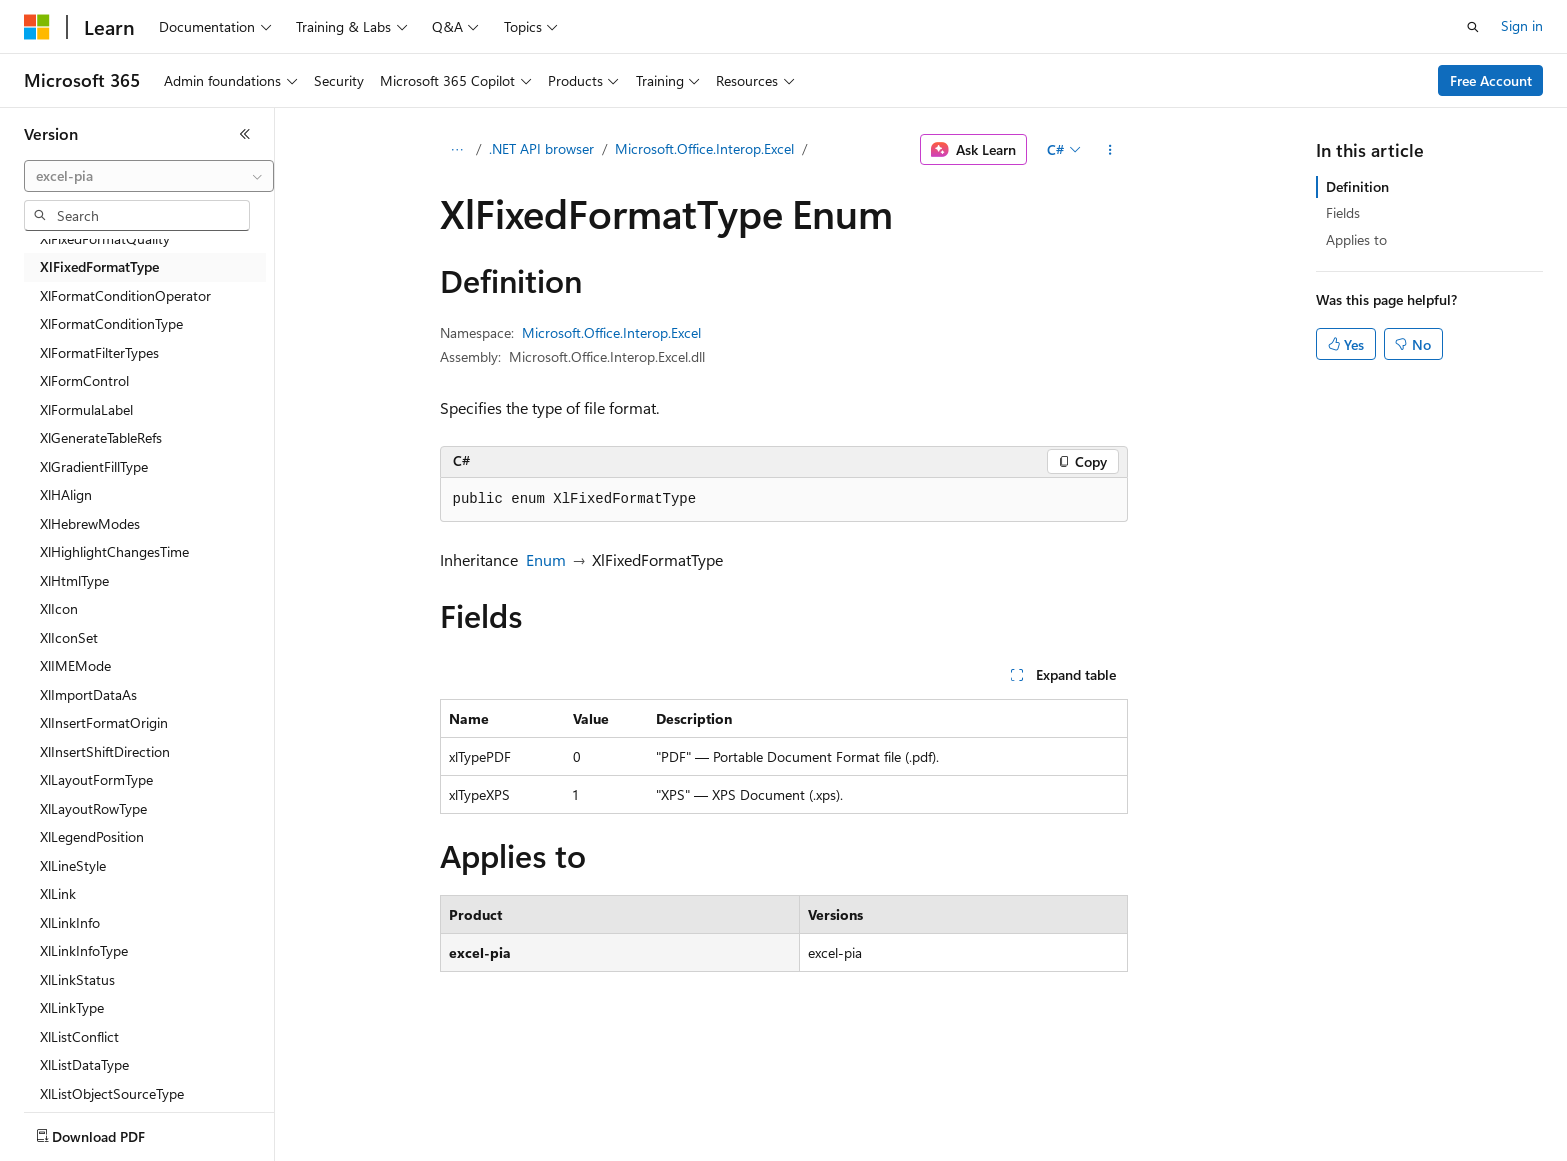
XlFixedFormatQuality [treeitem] (105, 238)
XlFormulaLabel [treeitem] (86, 409)
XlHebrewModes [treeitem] (90, 523)
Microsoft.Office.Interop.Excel (704, 148)
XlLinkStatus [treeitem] (77, 979)
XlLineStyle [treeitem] (73, 865)
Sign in (1522, 25)
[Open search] (1473, 27)
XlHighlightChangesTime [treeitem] (114, 551)
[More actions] (1109, 150)
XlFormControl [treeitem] (84, 380)
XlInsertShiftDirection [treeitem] (105, 751)
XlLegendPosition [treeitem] (92, 836)
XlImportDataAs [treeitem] (88, 694)
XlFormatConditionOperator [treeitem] (125, 295)
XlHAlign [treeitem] (66, 494)
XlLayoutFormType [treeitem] (96, 779)
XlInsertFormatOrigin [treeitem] (104, 722)
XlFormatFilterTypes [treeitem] (99, 352)
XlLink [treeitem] (58, 893)
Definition (1357, 186)
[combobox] (149, 176)
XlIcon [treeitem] (59, 608)
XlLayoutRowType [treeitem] (93, 808)
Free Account (1491, 80)
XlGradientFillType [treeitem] (94, 466)
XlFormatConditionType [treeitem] (111, 323)
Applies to (1356, 239)
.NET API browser (541, 148)
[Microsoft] (37, 27)
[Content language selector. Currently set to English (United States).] (115, 1132)
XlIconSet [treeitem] (69, 637)
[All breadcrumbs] (457, 150)
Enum (546, 559)
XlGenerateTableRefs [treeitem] (101, 437)
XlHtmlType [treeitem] (74, 580)
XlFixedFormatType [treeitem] (99, 266)
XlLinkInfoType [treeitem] (84, 950)
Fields (1343, 212)
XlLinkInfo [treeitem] (70, 922)
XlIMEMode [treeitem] (75, 665)
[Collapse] (245, 134)
